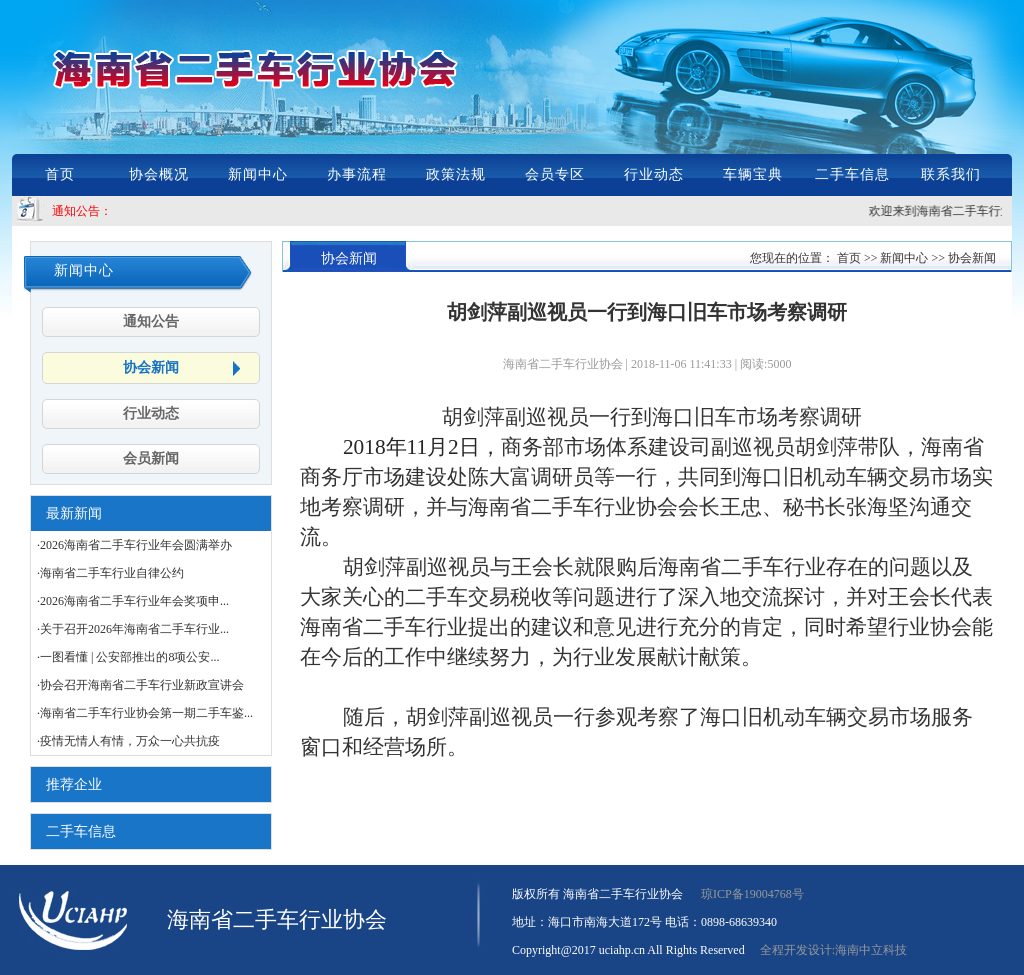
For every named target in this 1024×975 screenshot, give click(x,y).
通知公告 (151, 321)
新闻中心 (258, 174)
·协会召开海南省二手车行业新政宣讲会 (140, 685)
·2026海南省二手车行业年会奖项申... (133, 601)
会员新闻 (151, 458)
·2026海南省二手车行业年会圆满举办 (134, 545)
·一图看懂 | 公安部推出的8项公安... (128, 657)
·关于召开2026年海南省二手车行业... (133, 629)
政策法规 (456, 174)
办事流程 (357, 174)
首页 (60, 174)
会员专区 (555, 174)
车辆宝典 (753, 174)
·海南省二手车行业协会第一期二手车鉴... (145, 713)
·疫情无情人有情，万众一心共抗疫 (128, 741)
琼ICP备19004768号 (752, 894)
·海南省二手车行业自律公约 (110, 573)
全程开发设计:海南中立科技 (833, 950)
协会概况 (159, 174)
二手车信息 (852, 174)
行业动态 (654, 174)
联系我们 (951, 174)
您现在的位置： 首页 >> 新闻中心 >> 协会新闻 (873, 258)
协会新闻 (151, 367)
